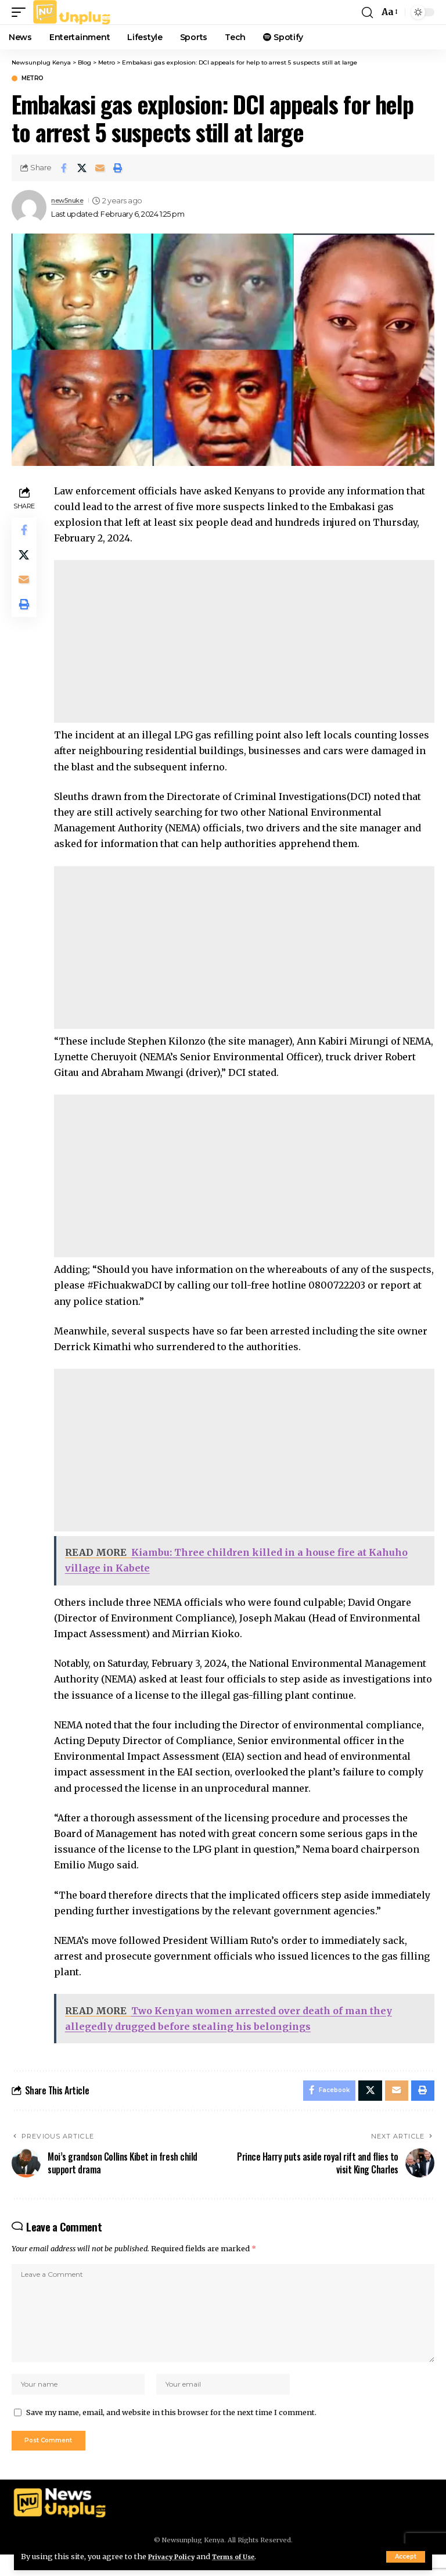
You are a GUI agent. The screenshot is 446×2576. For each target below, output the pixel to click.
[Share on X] (82, 168)
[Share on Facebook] (64, 168)
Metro (32, 78)
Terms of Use (245, 2556)
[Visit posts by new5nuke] (29, 207)
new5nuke (71, 200)
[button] (405, 2557)
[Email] (100, 168)
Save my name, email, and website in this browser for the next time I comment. (171, 2430)
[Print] (118, 168)
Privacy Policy (175, 2556)
